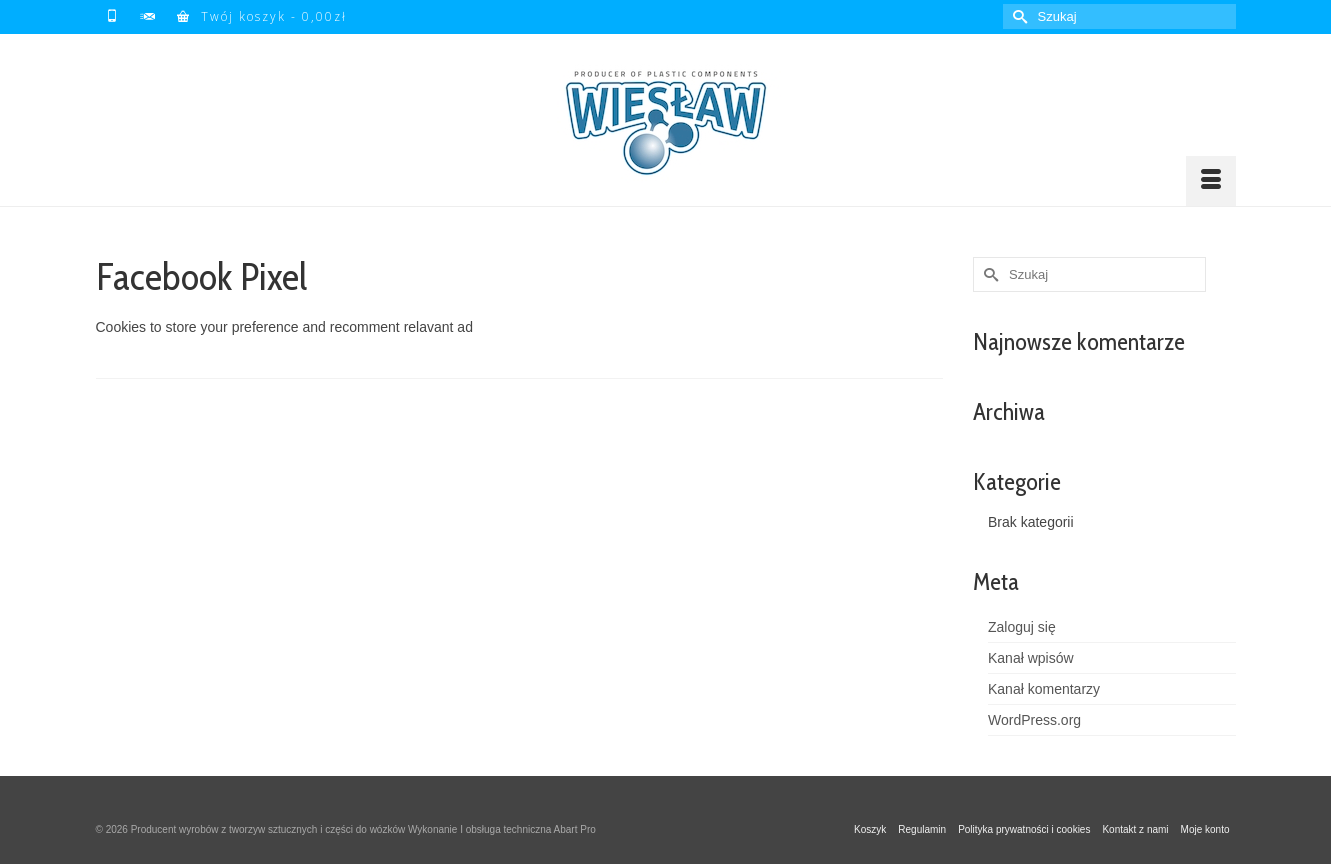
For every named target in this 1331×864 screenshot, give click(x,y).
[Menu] (1211, 181)
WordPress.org (1034, 720)
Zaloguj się (1022, 627)
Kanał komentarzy (1044, 689)
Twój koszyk (262, 16)
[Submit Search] (1018, 16)
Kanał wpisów (1031, 658)
